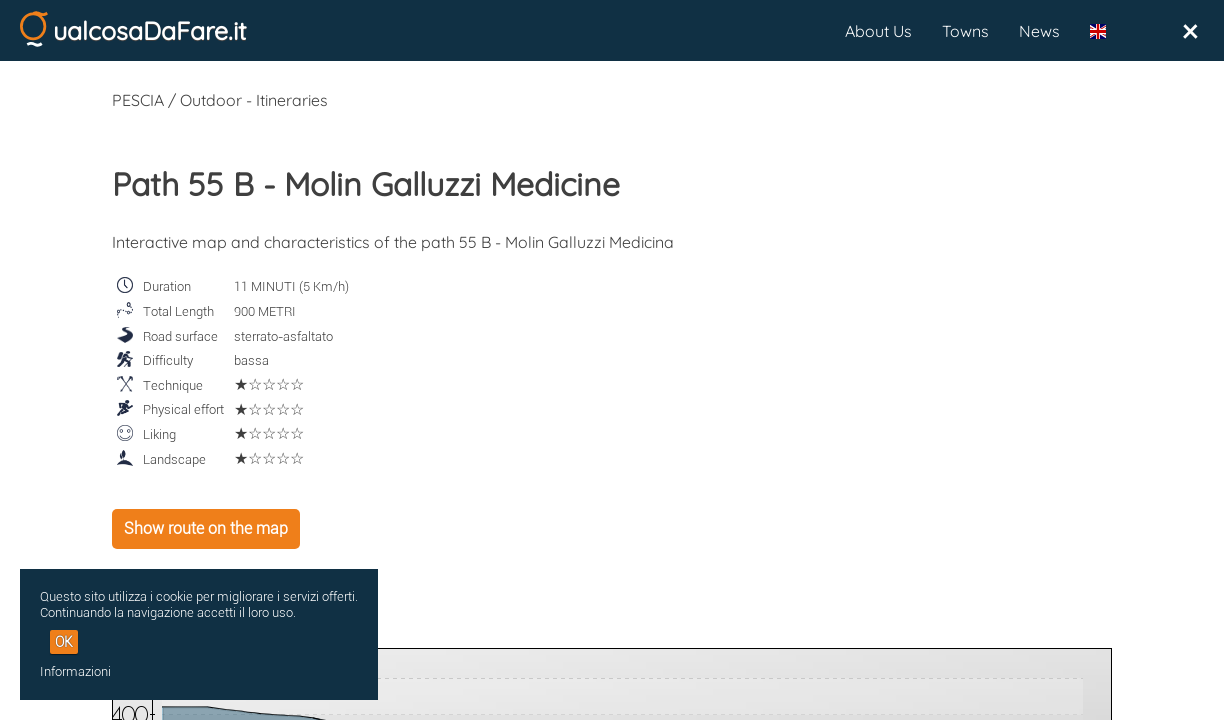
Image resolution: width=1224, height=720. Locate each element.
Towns (965, 31)
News (1039, 31)
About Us (878, 31)
